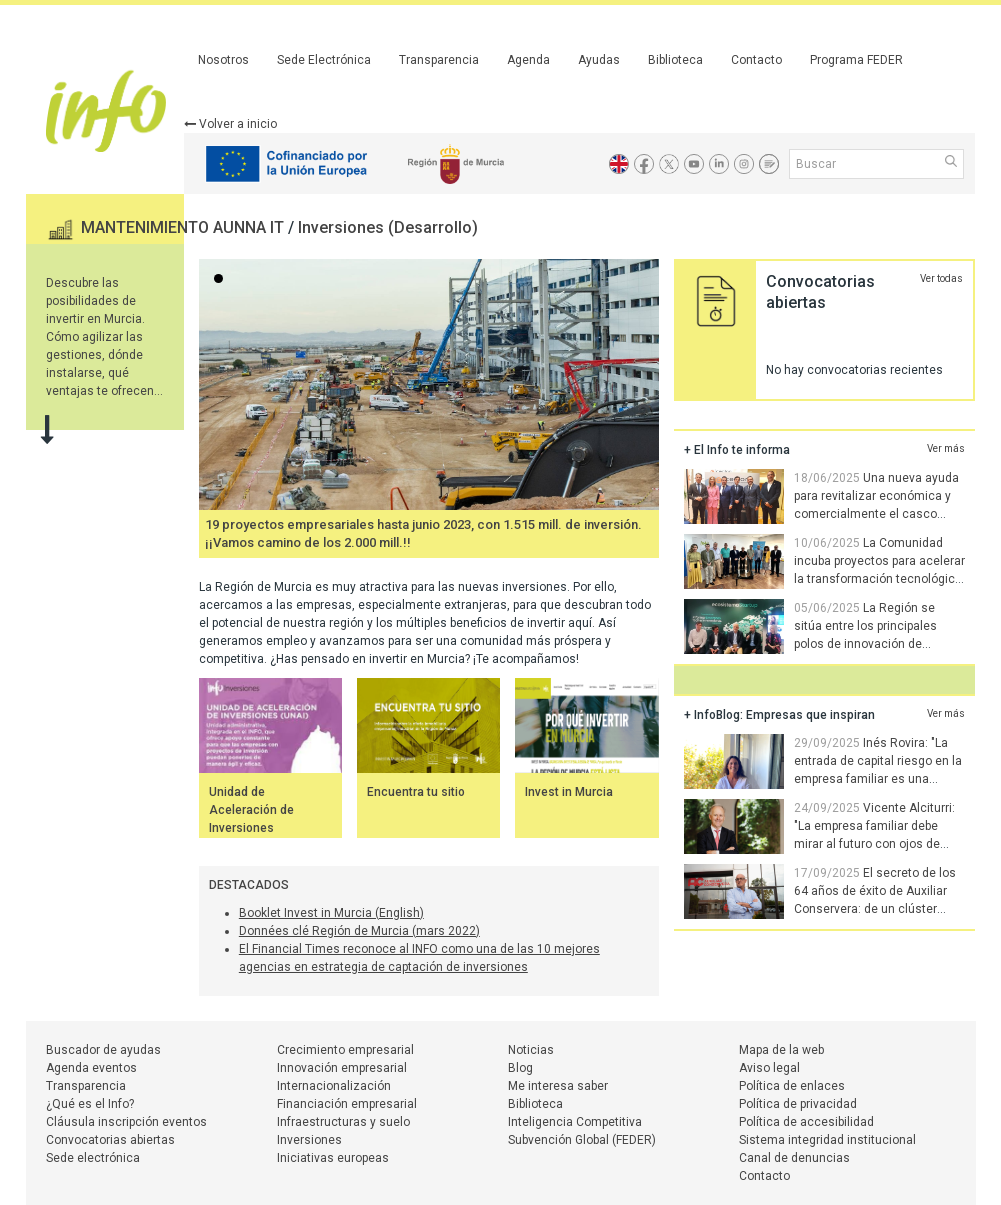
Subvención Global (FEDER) (582, 1140)
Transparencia (439, 60)
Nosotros (223, 60)
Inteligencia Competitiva (575, 1122)
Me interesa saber (558, 1086)
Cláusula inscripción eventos (126, 1122)
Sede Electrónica (324, 60)
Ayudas (599, 60)
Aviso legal (769, 1068)
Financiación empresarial (347, 1104)
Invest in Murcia (569, 792)
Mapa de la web (781, 1050)
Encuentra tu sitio (416, 792)
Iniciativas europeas (333, 1158)
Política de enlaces (792, 1086)
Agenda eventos (91, 1068)
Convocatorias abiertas (110, 1140)
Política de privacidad (798, 1104)
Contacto (756, 60)
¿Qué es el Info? (90, 1104)
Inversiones (309, 1140)
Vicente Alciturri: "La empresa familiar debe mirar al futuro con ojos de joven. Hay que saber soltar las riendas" (824, 844)
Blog (520, 1068)
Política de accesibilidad (806, 1122)
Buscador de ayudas (103, 1050)
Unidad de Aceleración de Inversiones (251, 810)
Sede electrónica (93, 1158)
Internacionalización (334, 1086)
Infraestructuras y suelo (343, 1122)
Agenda (528, 60)
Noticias (531, 1050)
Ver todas (941, 278)
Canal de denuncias (794, 1158)
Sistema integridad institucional (827, 1140)
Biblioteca (675, 60)
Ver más (946, 448)
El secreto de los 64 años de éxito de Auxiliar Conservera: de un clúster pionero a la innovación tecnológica (820, 909)
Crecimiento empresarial (345, 1050)
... (222, 280)
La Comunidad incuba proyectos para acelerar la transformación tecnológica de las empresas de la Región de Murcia (824, 579)
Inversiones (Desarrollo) (388, 227)
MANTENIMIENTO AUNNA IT (184, 227)
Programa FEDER (856, 60)
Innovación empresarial (342, 1068)
